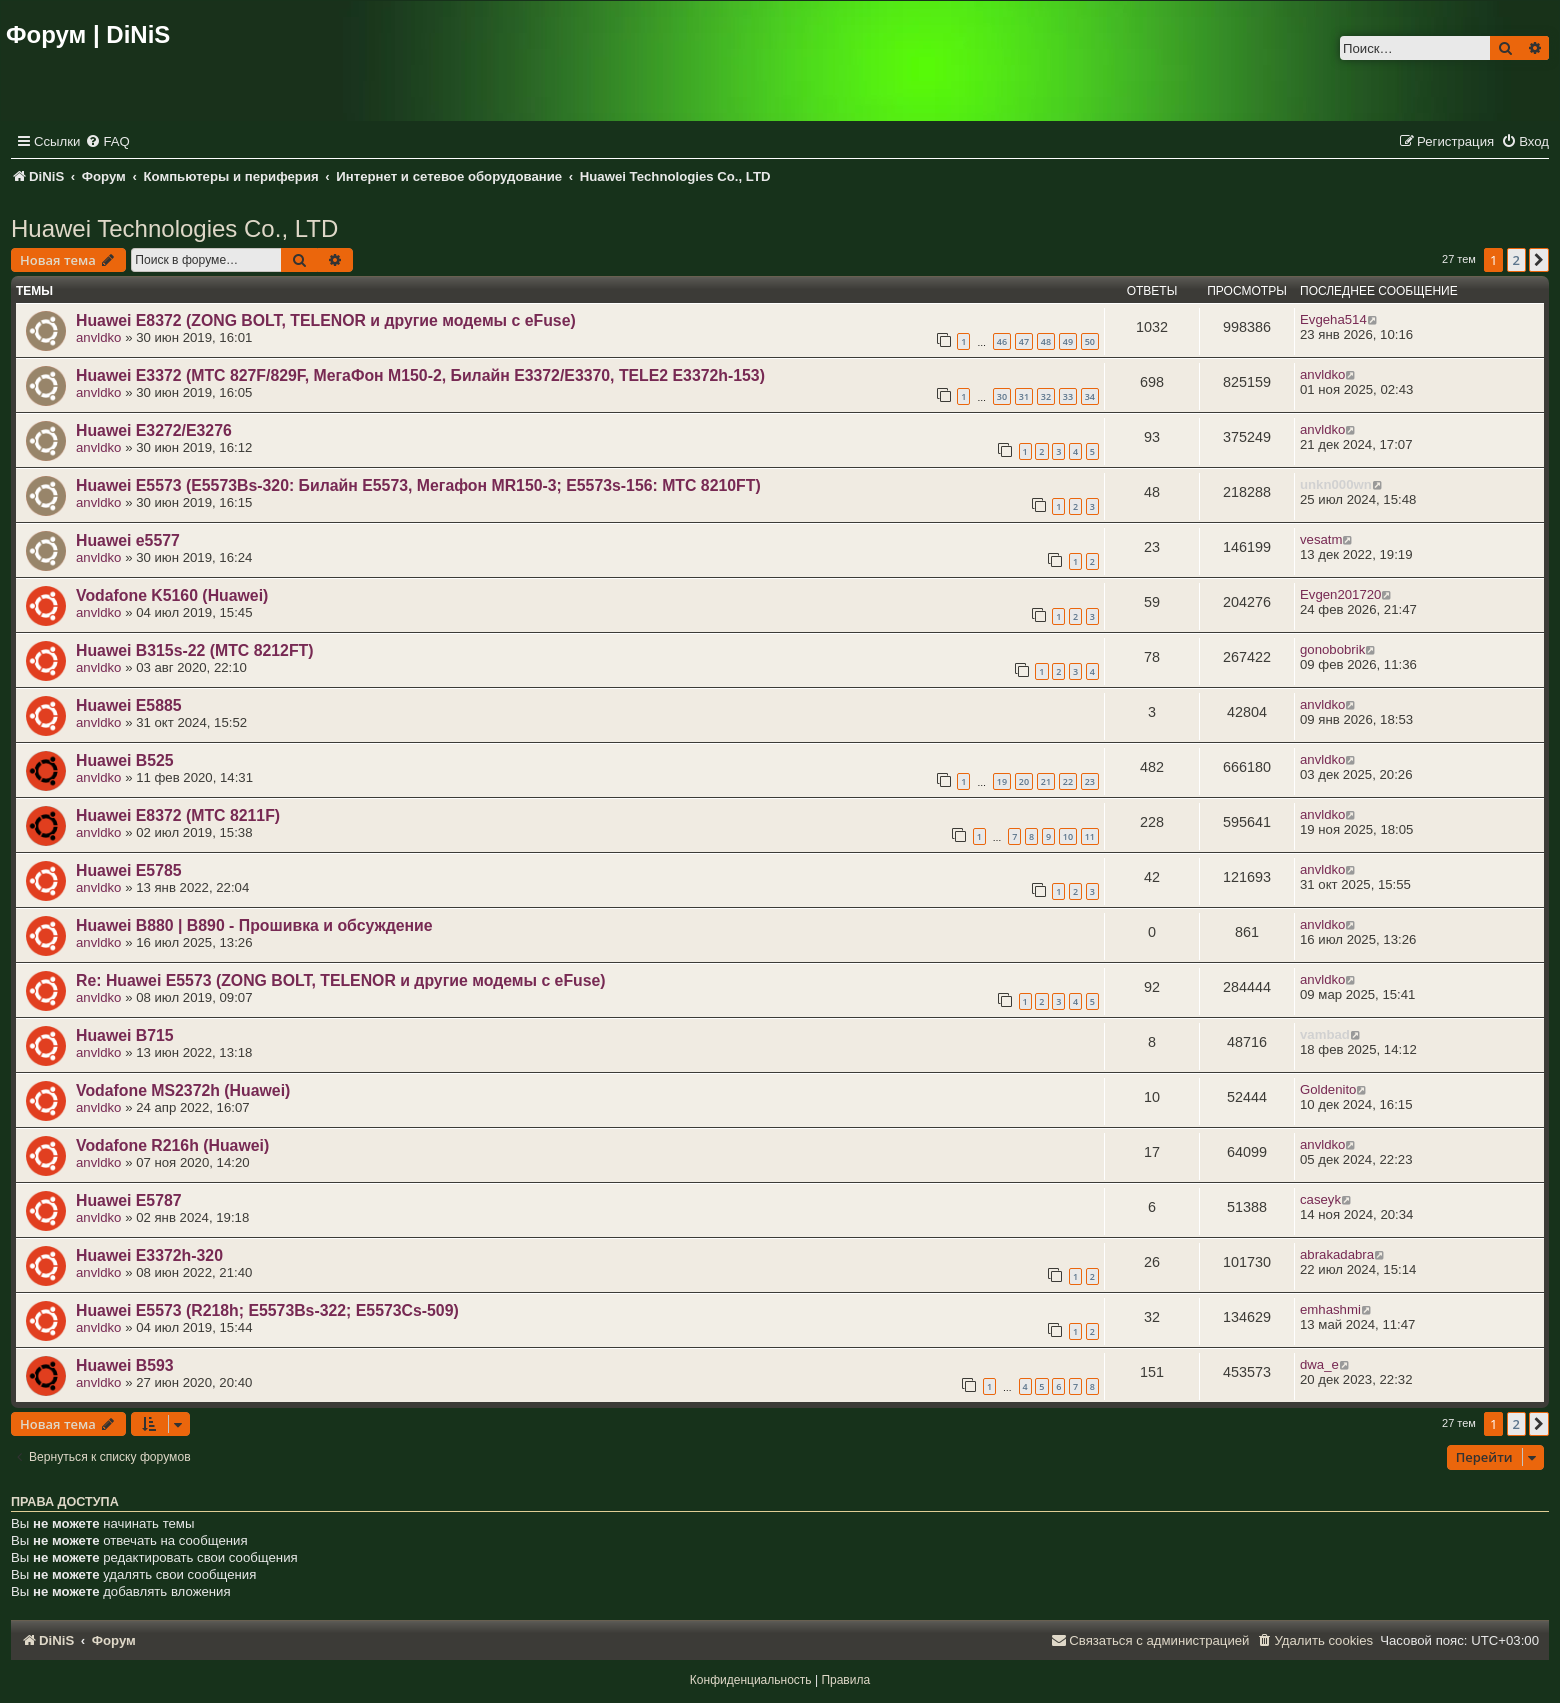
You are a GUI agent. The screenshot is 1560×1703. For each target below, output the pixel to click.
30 (1002, 396)
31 (1024, 396)
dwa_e (1319, 1364)
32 (1046, 396)
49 (1068, 341)
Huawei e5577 (128, 540)
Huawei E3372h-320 (149, 1255)
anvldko (98, 337)
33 (1068, 396)
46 (1002, 341)
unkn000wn (1336, 484)
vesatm (1321, 539)
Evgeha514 (1333, 319)
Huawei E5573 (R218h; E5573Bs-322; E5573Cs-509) (267, 1310)
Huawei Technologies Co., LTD (174, 228)
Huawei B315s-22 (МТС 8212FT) (195, 650)
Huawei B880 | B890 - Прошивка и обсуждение (254, 925)
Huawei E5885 (129, 705)
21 (1046, 781)
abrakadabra (1337, 1254)
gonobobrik (1332, 649)
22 (1068, 781)
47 (1024, 341)
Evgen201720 (1340, 594)
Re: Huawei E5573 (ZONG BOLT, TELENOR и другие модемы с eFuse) (341, 980)
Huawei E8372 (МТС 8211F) (178, 815)
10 (1068, 836)
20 (1024, 781)
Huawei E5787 (129, 1200)
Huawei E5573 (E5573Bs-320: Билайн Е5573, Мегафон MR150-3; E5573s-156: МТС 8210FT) (418, 485)
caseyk (1320, 1199)
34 (1090, 396)
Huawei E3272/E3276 (154, 430)
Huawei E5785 (129, 870)
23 (1090, 781)
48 (1046, 341)
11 (1090, 836)
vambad (1325, 1034)
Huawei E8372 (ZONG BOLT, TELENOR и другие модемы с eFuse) (326, 320)
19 (1002, 781)
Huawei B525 (125, 760)
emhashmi (1330, 1309)
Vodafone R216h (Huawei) (172, 1145)
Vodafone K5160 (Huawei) (172, 595)
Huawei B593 (125, 1365)
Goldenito (1328, 1089)
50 (1090, 341)
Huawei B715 (125, 1035)
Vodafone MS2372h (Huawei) (183, 1090)
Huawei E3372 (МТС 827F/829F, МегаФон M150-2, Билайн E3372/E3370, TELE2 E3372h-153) (420, 375)
